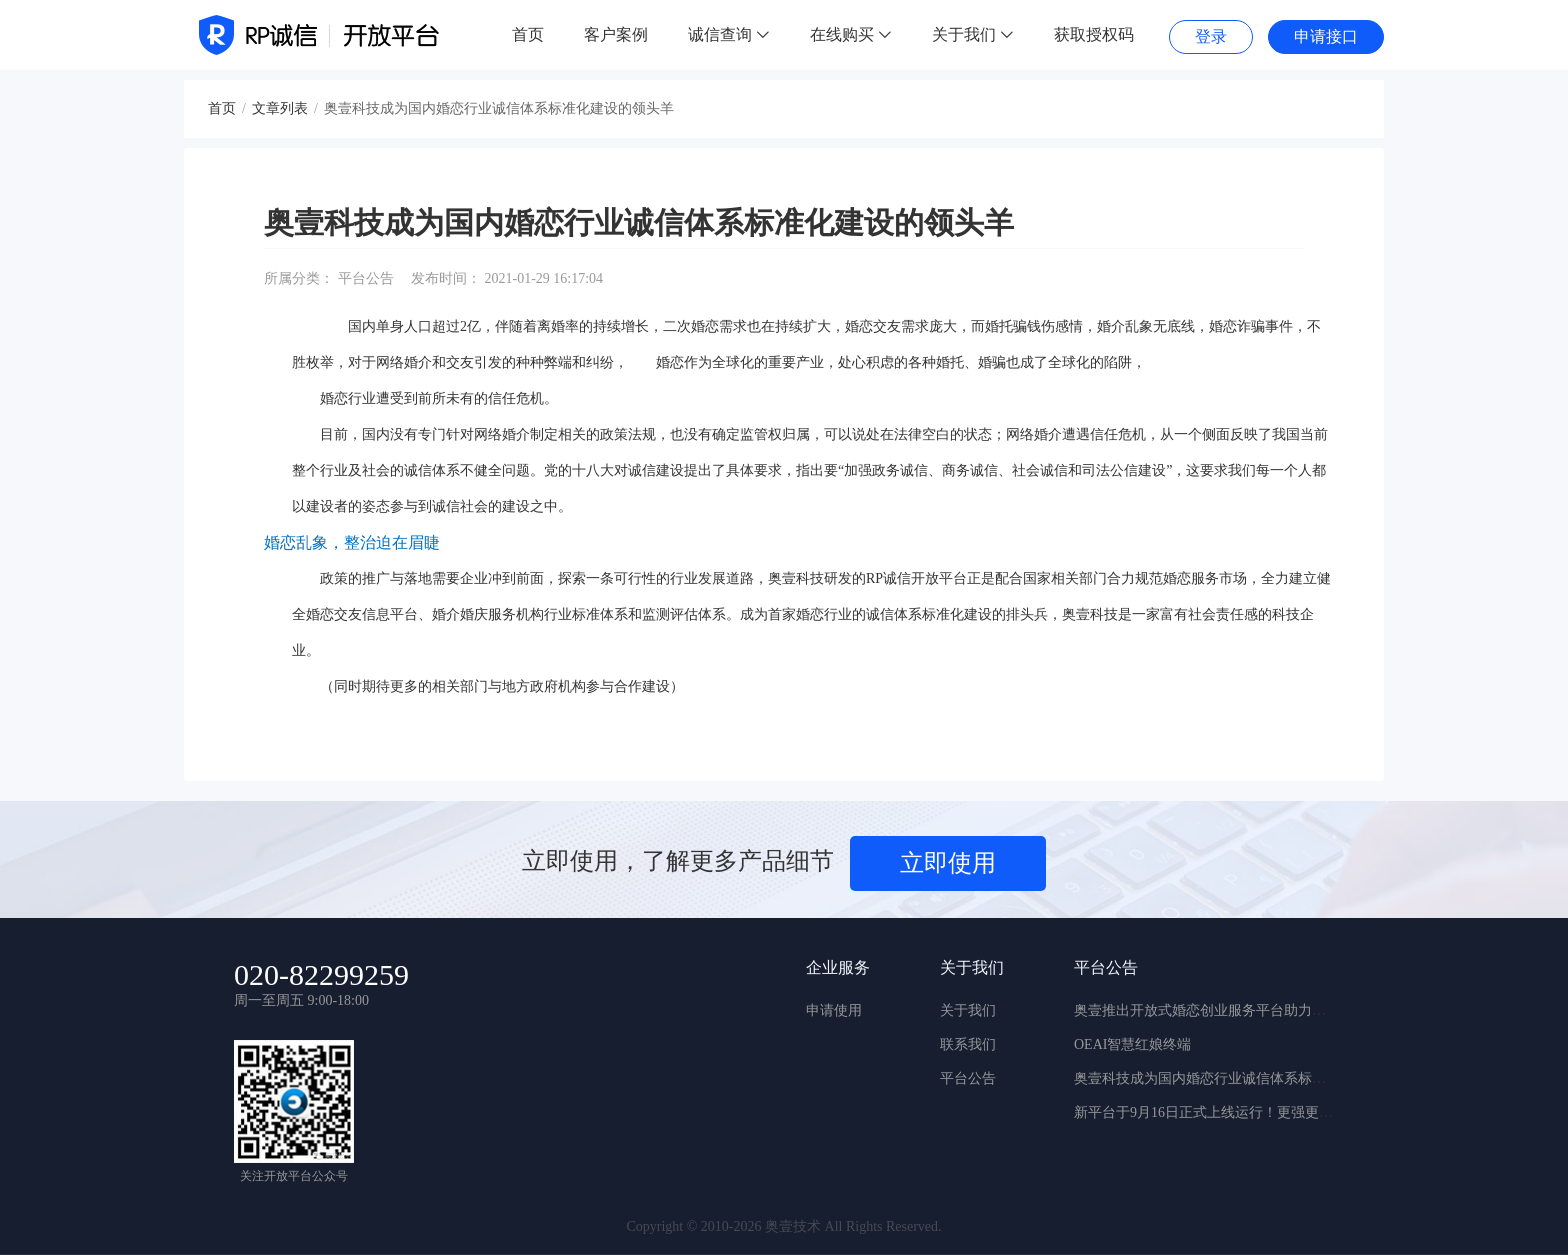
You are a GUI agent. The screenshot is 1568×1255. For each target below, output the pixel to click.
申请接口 (1326, 36)
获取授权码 (1094, 34)
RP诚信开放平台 (916, 578)
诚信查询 (729, 34)
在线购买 (851, 34)
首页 (528, 34)
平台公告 (968, 1078)
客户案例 (616, 34)
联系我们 (968, 1044)
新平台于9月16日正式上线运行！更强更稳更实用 (1224, 1112)
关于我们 (973, 34)
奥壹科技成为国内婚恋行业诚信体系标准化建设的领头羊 (1249, 1078)
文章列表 (280, 108)
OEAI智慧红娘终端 (1132, 1044)
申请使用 (834, 1010)
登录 (1211, 36)
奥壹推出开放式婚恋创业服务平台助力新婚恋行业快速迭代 (1256, 1010)
